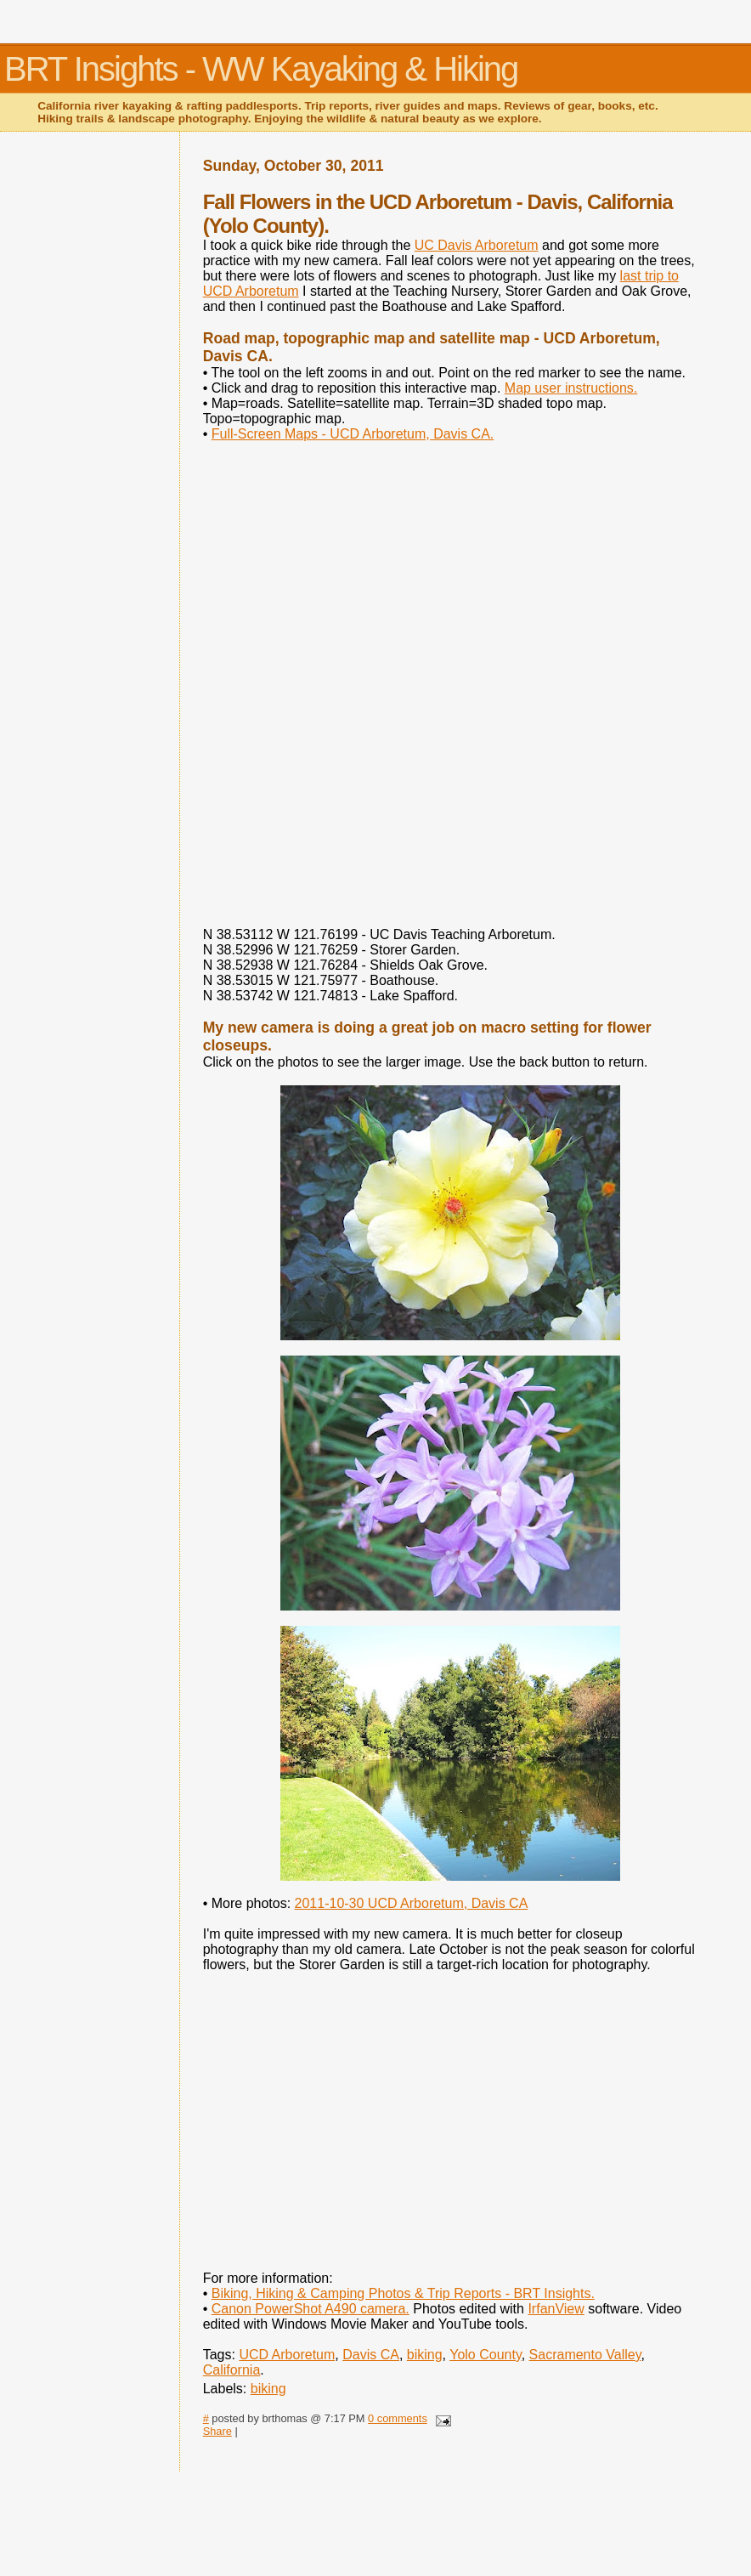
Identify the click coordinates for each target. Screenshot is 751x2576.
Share (217, 2431)
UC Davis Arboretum (477, 245)
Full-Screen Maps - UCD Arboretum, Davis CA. (353, 434)
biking (425, 2354)
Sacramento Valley (585, 2354)
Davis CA (370, 2354)
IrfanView (556, 2308)
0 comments (397, 2418)
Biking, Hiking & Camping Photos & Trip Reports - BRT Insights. (403, 2293)
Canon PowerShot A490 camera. (310, 2308)
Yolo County (485, 2354)
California (232, 2370)
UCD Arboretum (287, 2354)
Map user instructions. (571, 388)
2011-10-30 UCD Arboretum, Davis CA (411, 1903)
